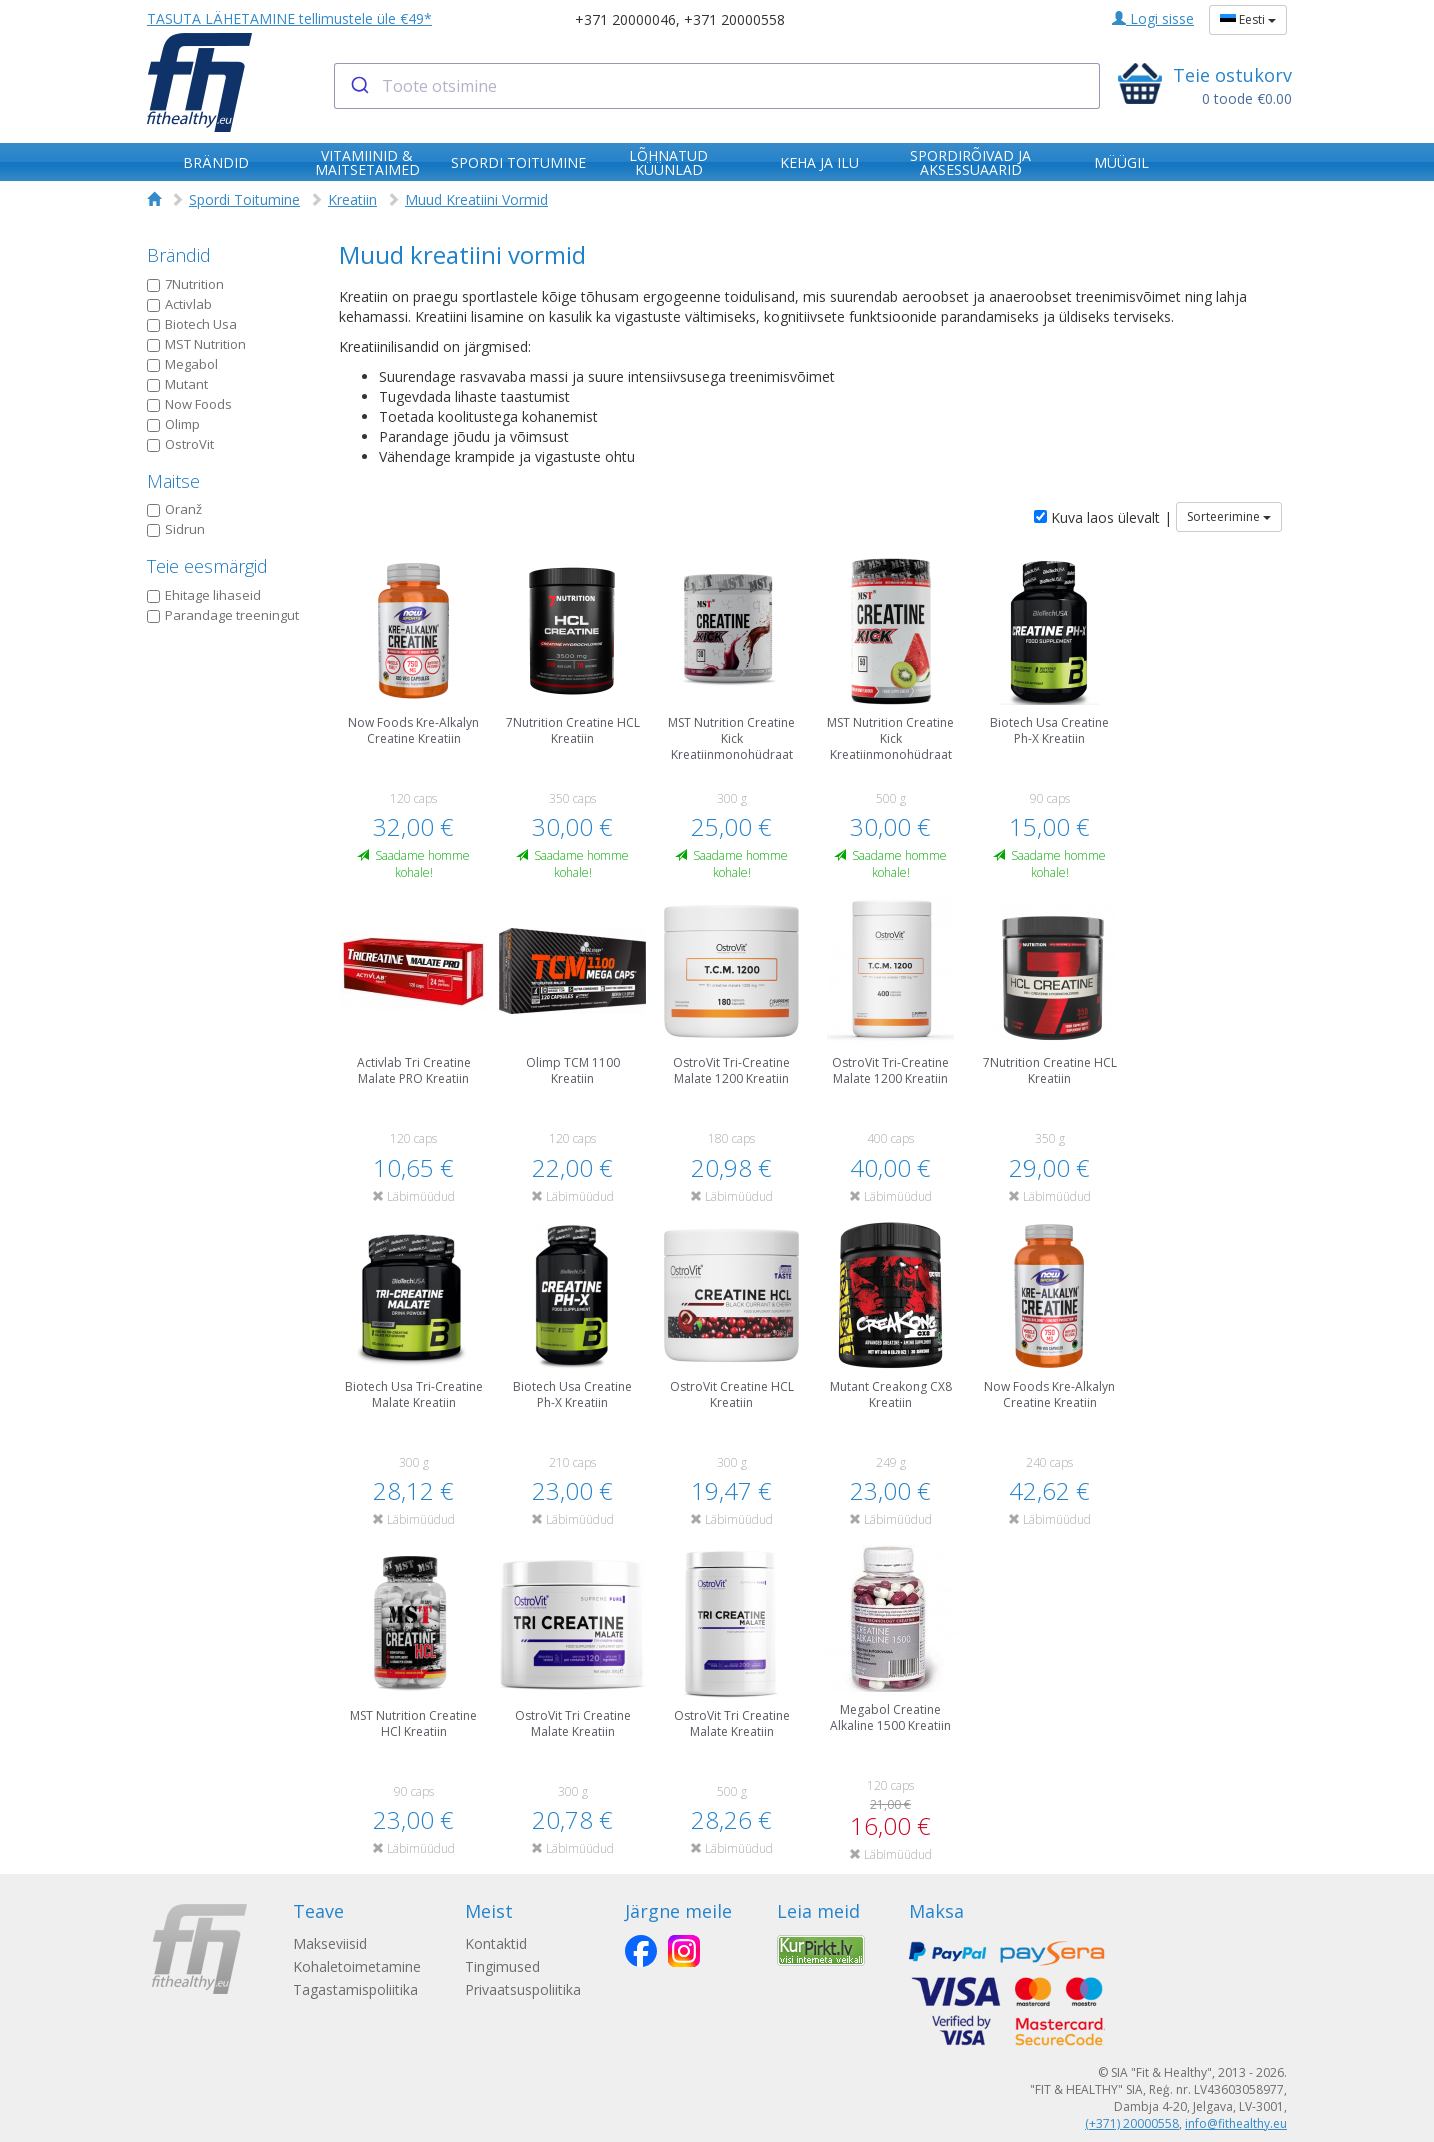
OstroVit (180, 444)
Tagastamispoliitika (355, 1989)
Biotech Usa (192, 324)
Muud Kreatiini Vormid (476, 199)
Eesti (1248, 19)
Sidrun (176, 529)
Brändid (179, 255)
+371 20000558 (734, 19)
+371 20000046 (625, 19)
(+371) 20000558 (1132, 2123)
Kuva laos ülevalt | (1103, 517)
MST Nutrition (196, 344)
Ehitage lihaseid (204, 595)
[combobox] (717, 86)
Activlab (179, 304)
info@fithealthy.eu (1236, 2123)
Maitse (173, 481)
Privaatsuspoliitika (527, 1989)
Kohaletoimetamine (357, 1966)
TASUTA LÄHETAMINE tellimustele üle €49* (289, 18)
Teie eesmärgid (207, 566)
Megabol (182, 364)
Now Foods (189, 404)
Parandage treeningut (223, 615)
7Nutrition (185, 284)
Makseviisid (330, 1943)
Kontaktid (500, 1943)
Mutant (177, 384)
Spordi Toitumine (244, 199)
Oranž (174, 509)
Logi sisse (1153, 18)
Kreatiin (352, 199)
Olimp (173, 424)
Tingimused (506, 1966)
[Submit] (358, 86)
